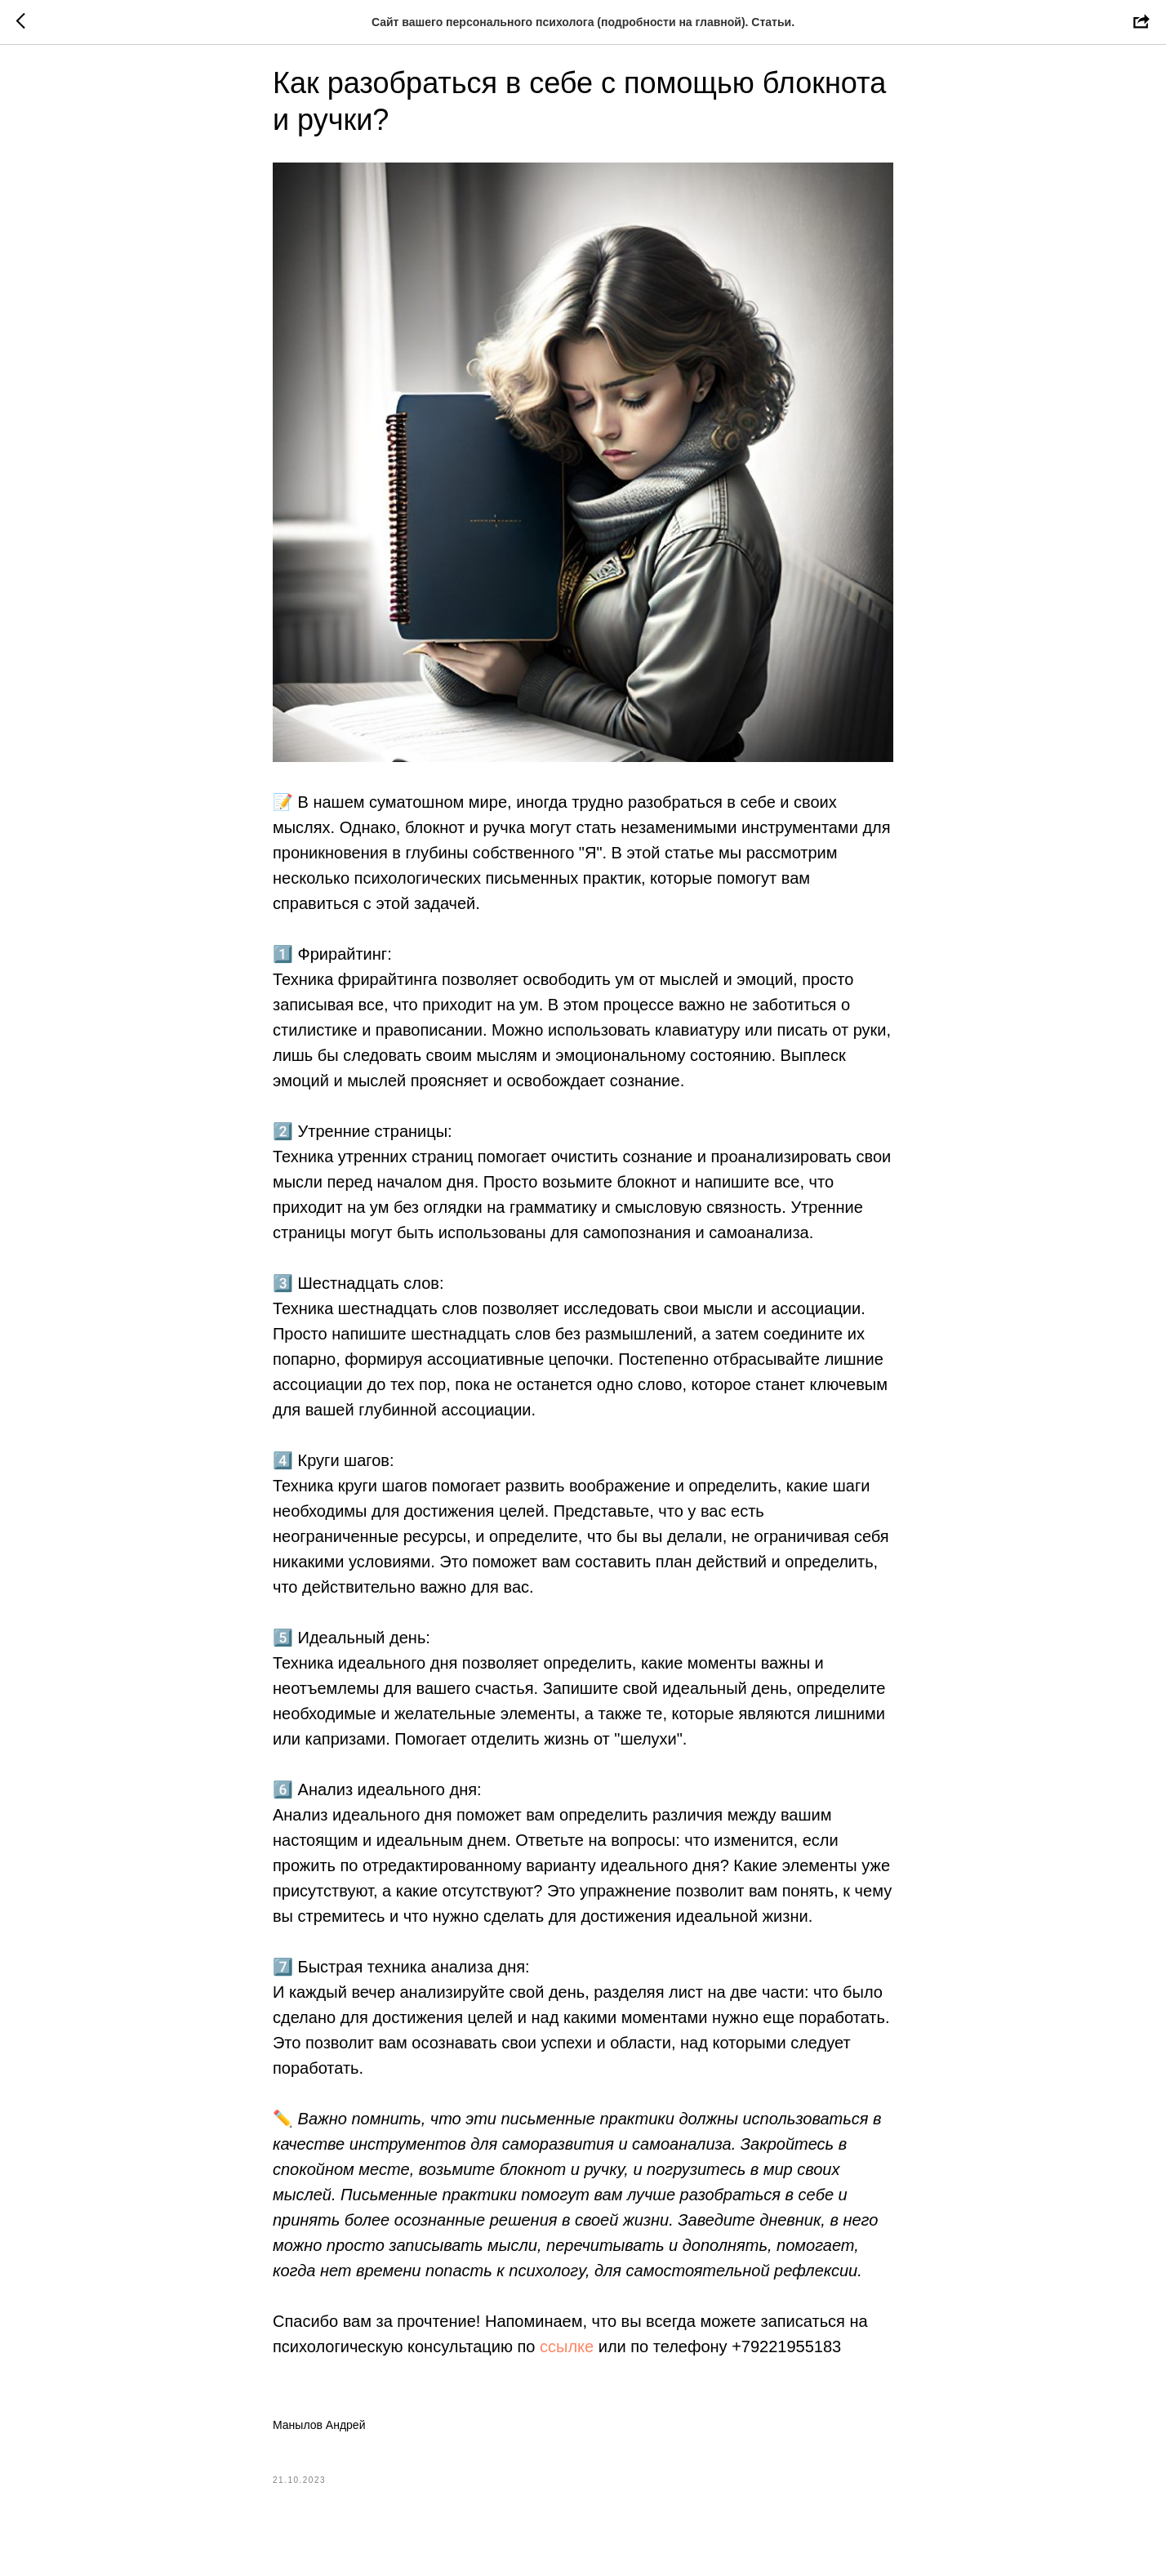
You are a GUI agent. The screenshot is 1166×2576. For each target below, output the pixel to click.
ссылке (567, 2359)
